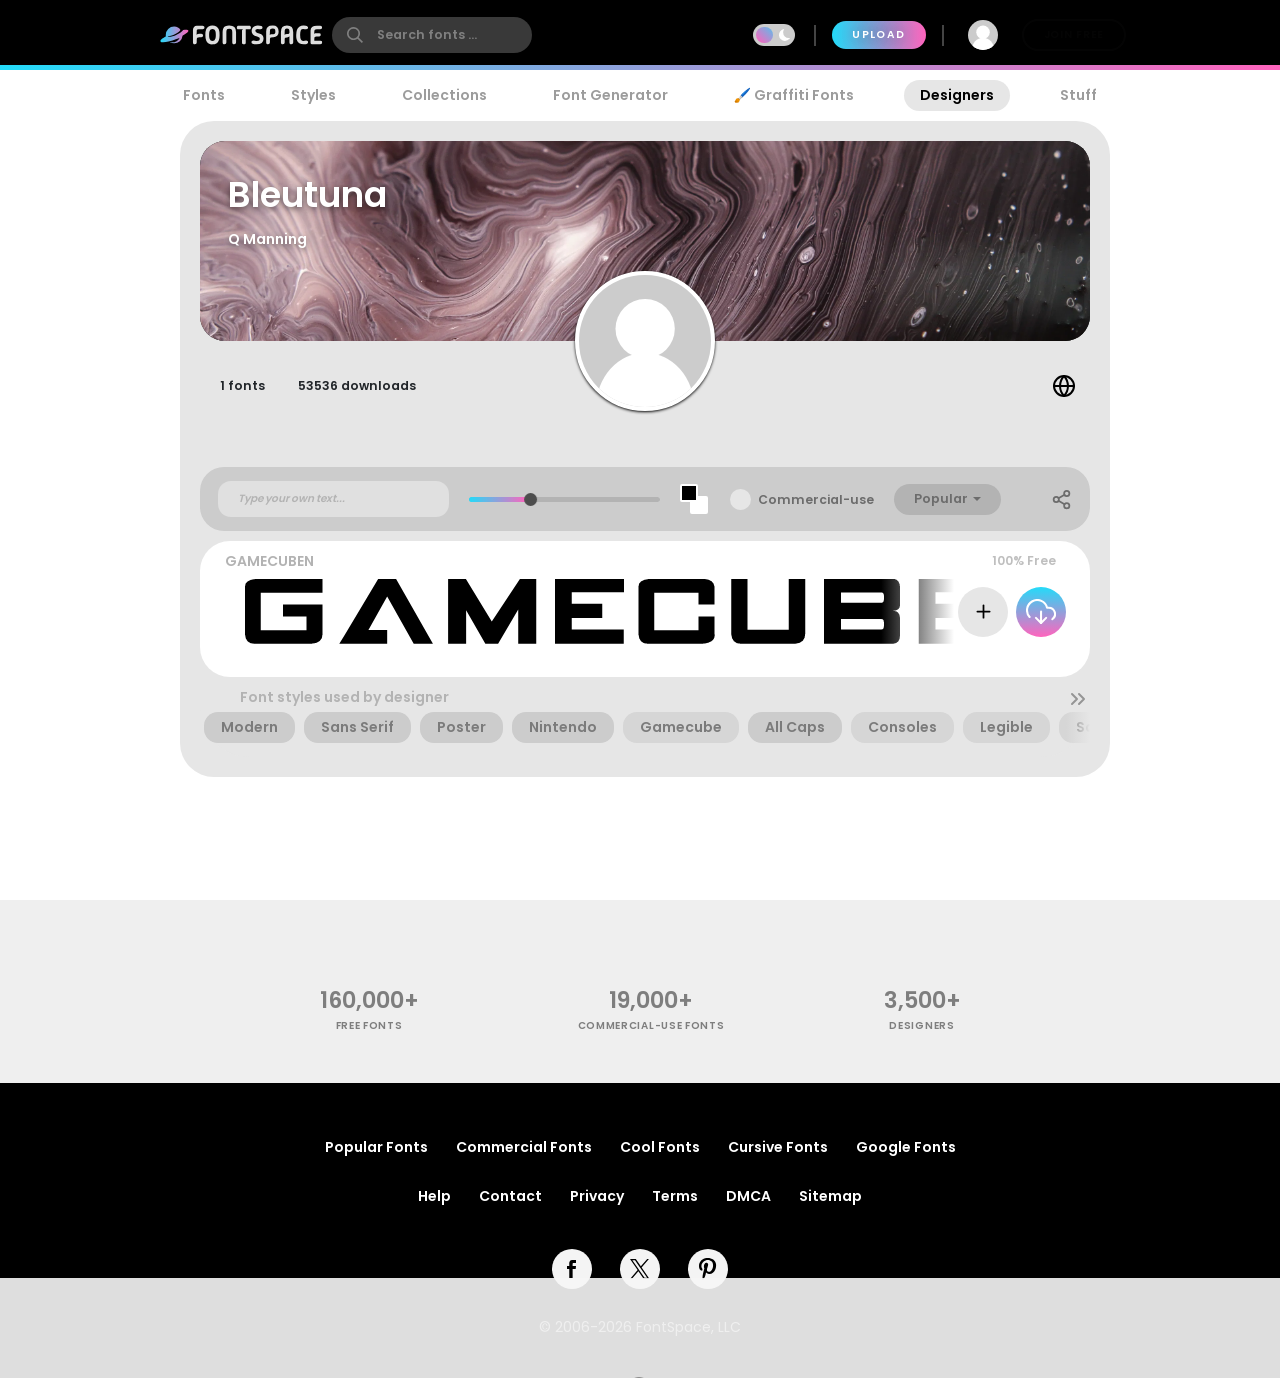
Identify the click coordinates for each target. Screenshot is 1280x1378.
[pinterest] (708, 1269)
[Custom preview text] (333, 499)
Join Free (1074, 34)
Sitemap (830, 1196)
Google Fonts (906, 1147)
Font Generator (610, 95)
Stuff (1078, 95)
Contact (510, 1196)
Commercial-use (816, 499)
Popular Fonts (376, 1147)
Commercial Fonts (524, 1147)
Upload (878, 34)
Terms (675, 1196)
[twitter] (640, 1269)
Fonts (204, 95)
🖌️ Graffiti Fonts (794, 95)
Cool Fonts (660, 1147)
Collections (444, 95)
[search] (432, 35)
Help (434, 1196)
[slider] (530, 499)
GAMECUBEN (269, 561)
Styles (313, 95)
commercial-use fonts (651, 1025)
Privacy (597, 1196)
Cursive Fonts (778, 1147)
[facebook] (572, 1269)
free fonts (369, 1025)
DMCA (748, 1196)
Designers (957, 95)
